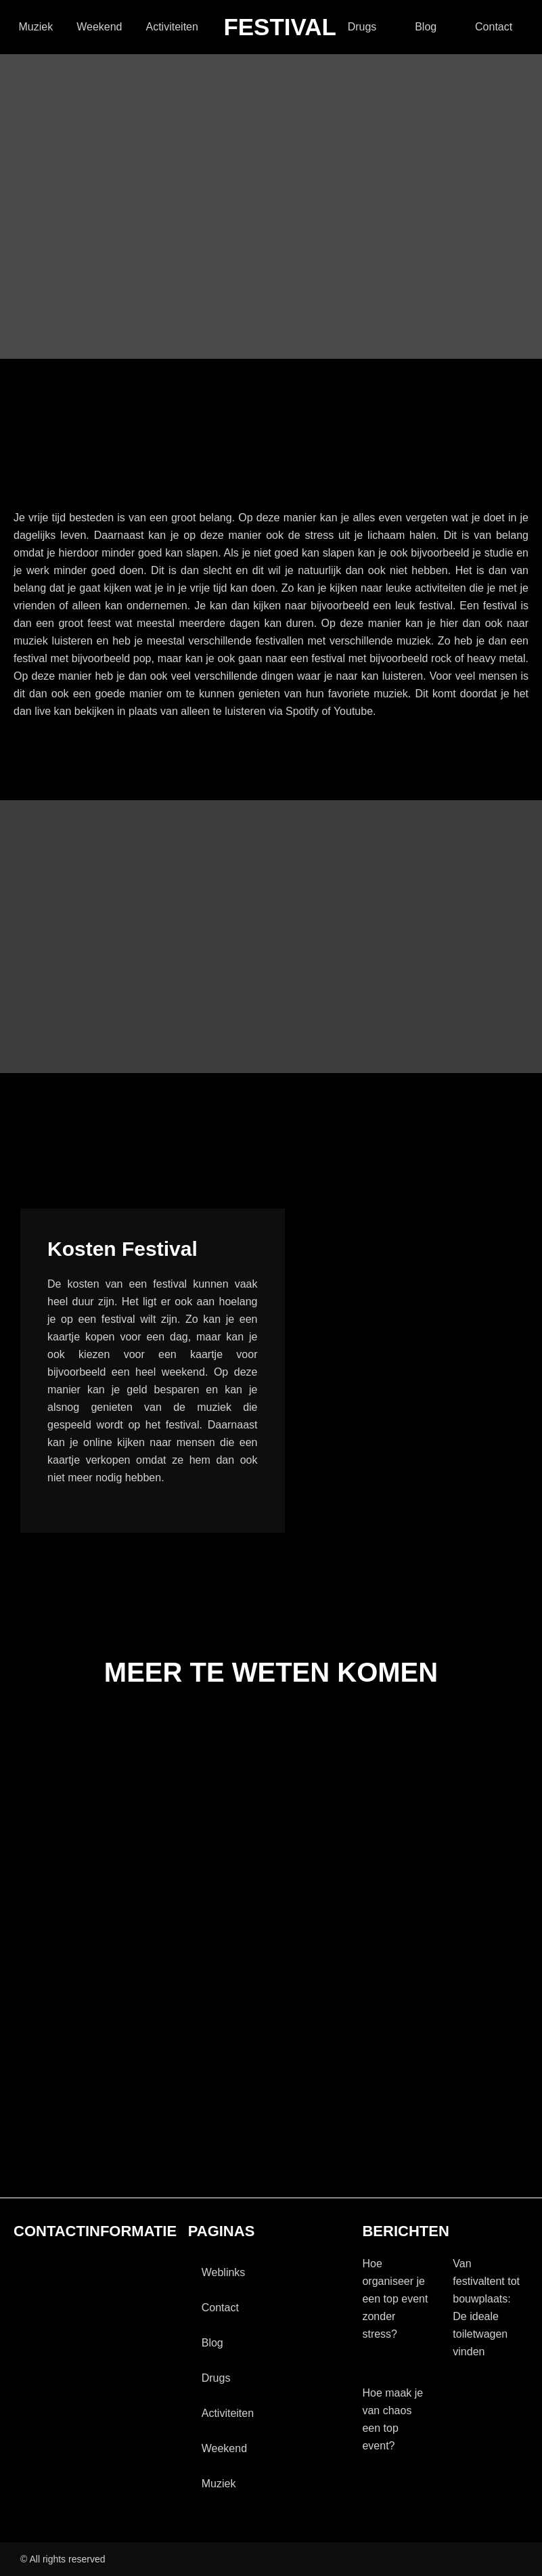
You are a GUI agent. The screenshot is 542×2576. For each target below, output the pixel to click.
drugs (362, 26)
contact (493, 26)
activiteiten (172, 26)
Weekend (99, 26)
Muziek (36, 26)
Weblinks (224, 2272)
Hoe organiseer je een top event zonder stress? (395, 2299)
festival (279, 27)
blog (425, 26)
